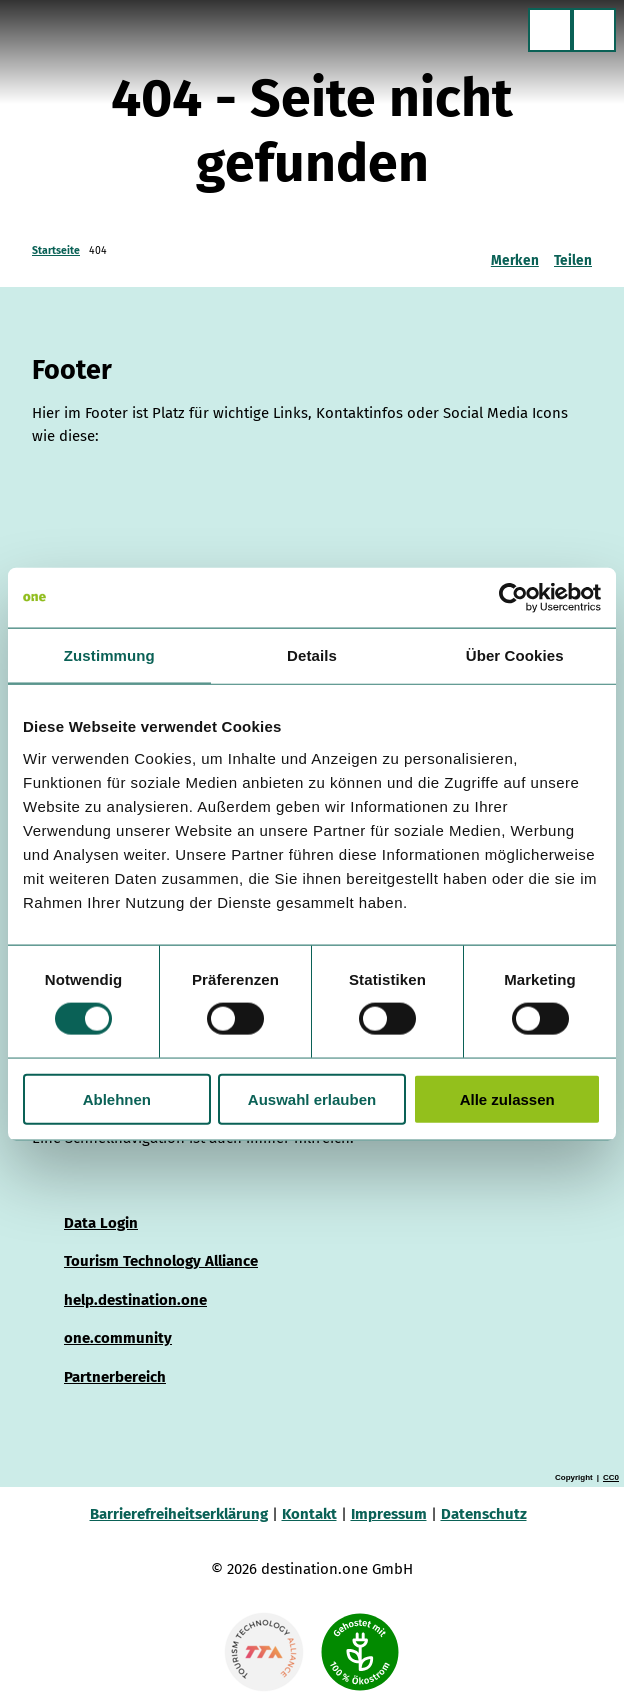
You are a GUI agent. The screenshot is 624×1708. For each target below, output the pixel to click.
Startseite (56, 250)
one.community (118, 1339)
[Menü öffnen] (594, 30)
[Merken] (515, 253)
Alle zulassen (507, 1098)
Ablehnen (117, 1098)
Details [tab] (312, 655)
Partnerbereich (115, 1377)
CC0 (611, 1478)
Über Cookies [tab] (515, 655)
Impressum (389, 1514)
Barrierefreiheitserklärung (179, 1514)
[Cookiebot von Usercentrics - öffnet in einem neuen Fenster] (513, 598)
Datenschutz (484, 1514)
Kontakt (309, 1514)
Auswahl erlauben (312, 1098)
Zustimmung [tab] (109, 655)
